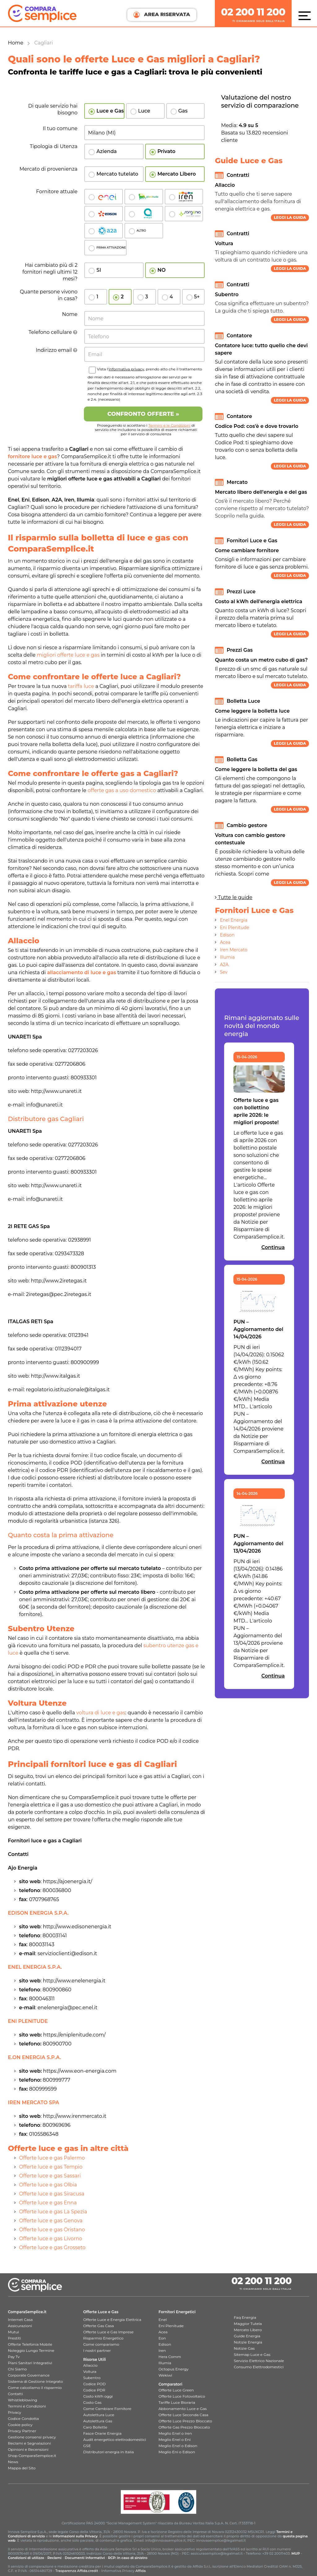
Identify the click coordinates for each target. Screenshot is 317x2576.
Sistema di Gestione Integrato (35, 2381)
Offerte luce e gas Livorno (50, 2238)
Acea (143, 213)
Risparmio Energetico (103, 2338)
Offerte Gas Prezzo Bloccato (184, 2427)
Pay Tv (14, 2356)
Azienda (106, 151)
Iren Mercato (233, 950)
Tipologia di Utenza (53, 146)
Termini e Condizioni (27, 2406)
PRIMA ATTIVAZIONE (111, 247)
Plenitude (143, 196)
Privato (166, 151)
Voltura (90, 2371)
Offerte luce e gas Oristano (52, 2230)
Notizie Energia (248, 2342)
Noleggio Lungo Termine (31, 2350)
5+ (197, 297)
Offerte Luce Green (176, 2390)
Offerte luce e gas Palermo (52, 2158)
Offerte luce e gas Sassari (50, 2176)
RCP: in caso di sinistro (128, 2558)
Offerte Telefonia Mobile (30, 2344)
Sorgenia (184, 213)
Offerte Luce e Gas (101, 2311)
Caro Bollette (95, 2427)
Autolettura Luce (98, 2414)
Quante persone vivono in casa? (48, 295)
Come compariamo (101, 2344)
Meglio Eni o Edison (176, 2452)
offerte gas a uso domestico (122, 790)
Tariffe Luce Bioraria (176, 2402)
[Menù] (306, 15)
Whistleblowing (22, 2400)
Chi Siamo (17, 2369)
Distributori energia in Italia (108, 2452)
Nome (70, 314)
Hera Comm (169, 2356)
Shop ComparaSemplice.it (32, 2455)
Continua (272, 1247)
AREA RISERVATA (161, 14)
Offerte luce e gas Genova (51, 2221)
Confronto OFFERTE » (143, 414)
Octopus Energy (173, 2369)
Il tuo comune (60, 128)
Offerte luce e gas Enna (48, 2203)
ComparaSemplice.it (27, 2311)
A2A (224, 964)
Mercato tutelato (117, 174)
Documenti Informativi (85, 2558)
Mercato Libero (176, 174)
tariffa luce (81, 686)
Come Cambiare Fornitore (107, 2408)
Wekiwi (165, 2375)
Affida (141, 2571)
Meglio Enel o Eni (174, 2439)
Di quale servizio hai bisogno (52, 109)
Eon (162, 2338)
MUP (295, 2553)
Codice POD (94, 2384)
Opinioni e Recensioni (28, 2449)
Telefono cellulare (52, 332)
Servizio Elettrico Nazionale (259, 2360)
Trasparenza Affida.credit (76, 2571)
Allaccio (90, 2365)
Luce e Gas (110, 111)
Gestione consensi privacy (32, 2437)
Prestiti (14, 2338)
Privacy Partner (22, 2431)
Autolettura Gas (97, 2421)
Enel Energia (233, 920)
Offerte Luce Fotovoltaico (181, 2396)
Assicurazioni (20, 2325)
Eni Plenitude (234, 927)
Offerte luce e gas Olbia (48, 2185)
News (13, 2461)
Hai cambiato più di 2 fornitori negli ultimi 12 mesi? (49, 272)
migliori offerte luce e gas (68, 655)
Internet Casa (20, 2319)
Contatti (15, 2393)
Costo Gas (92, 2402)
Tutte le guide (233, 897)
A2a (103, 230)
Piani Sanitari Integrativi (30, 2363)
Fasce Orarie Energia (102, 2433)
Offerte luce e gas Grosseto (52, 2247)
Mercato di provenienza (49, 169)
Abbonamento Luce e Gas (182, 2408)
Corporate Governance (29, 2375)
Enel (103, 196)
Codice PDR (94, 2390)
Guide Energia (247, 2336)
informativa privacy (126, 369)
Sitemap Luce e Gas (252, 2354)
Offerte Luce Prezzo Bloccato (185, 2421)
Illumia (227, 957)
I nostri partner (97, 2350)
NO (161, 270)
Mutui (13, 2332)
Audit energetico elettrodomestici (114, 2439)
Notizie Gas (244, 2348)
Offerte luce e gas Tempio (51, 2167)
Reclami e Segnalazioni (29, 2443)
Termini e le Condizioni (169, 425)
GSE (87, 2445)
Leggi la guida (290, 217)
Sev (224, 972)
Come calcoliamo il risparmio (35, 2387)
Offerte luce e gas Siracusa (52, 2194)
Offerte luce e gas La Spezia (53, 2212)
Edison (103, 213)
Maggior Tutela (248, 2323)
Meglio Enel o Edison (177, 2445)
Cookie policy (20, 2424)
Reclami (54, 2558)
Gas (183, 111)
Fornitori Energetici (177, 2311)
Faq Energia (245, 2317)
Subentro (92, 2377)
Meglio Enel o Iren (175, 2433)
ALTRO (141, 230)
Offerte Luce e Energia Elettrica (112, 2319)
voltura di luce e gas (100, 1713)
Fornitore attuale (56, 191)
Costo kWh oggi (98, 2396)
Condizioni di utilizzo (26, 2558)
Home (16, 43)
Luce (144, 111)
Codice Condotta (23, 2418)
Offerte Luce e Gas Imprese (108, 2332)
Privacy (14, 2412)
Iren (184, 196)
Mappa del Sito (22, 2468)
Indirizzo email (57, 350)
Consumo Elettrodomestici (259, 2367)
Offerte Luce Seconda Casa (183, 2414)
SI (98, 270)
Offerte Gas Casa (98, 2325)
